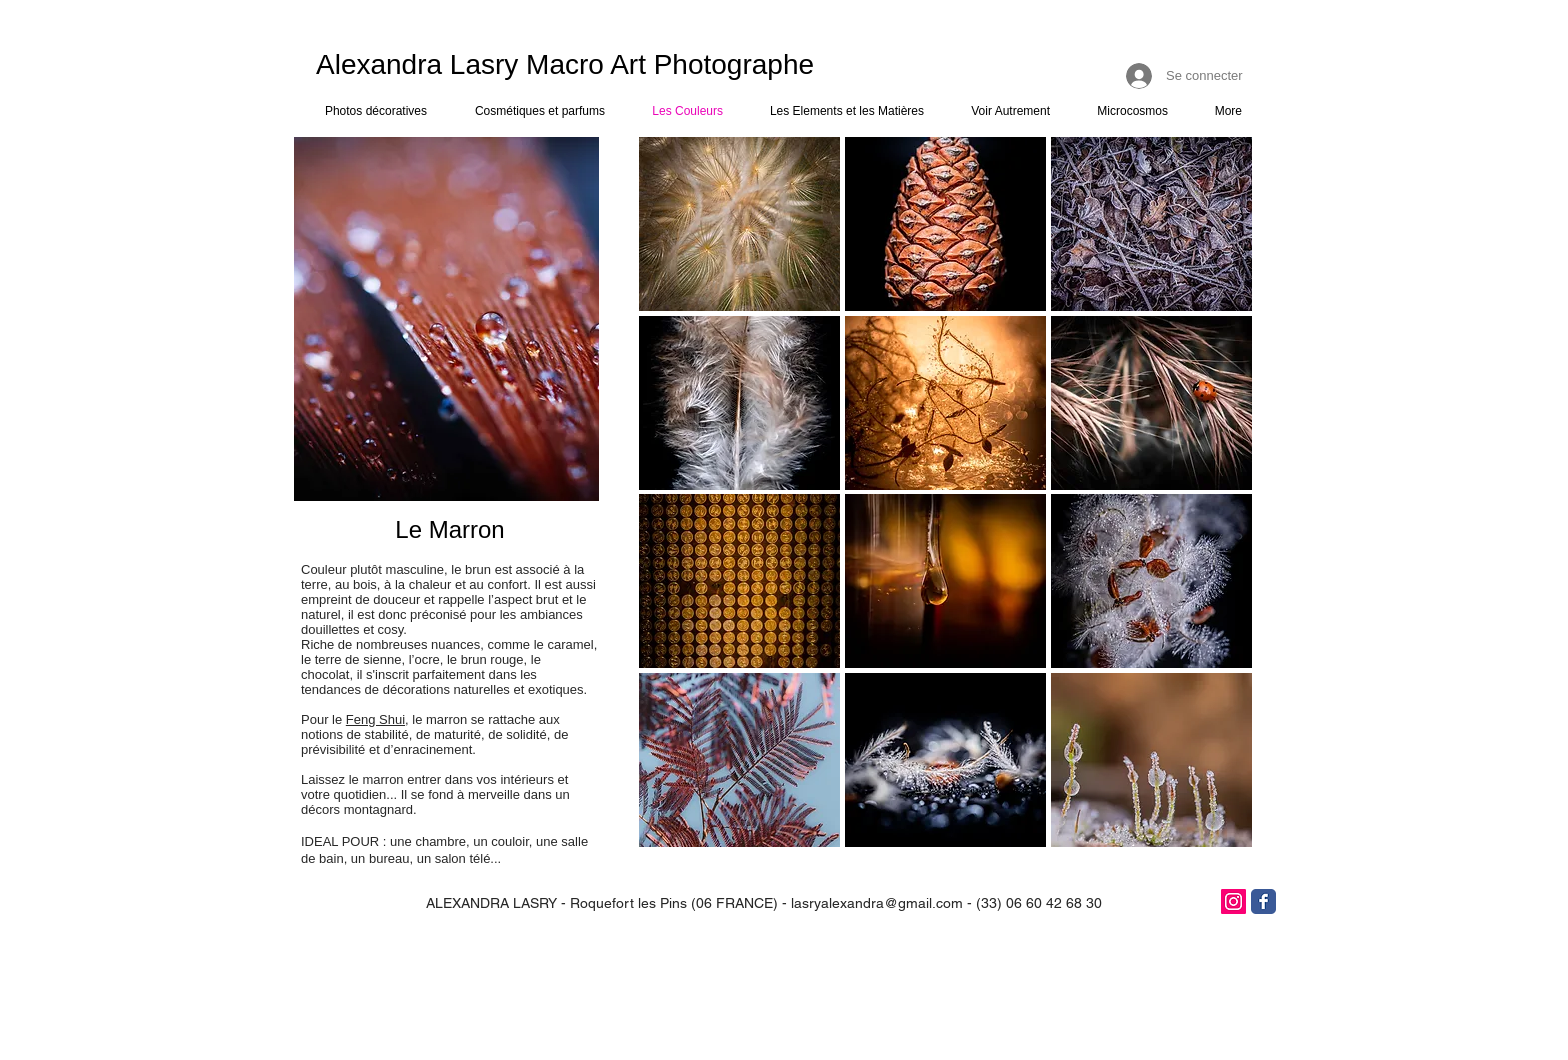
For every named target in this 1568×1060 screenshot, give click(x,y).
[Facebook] (1263, 901)
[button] (739, 224)
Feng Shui (375, 719)
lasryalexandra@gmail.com (877, 903)
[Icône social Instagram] (1233, 901)
